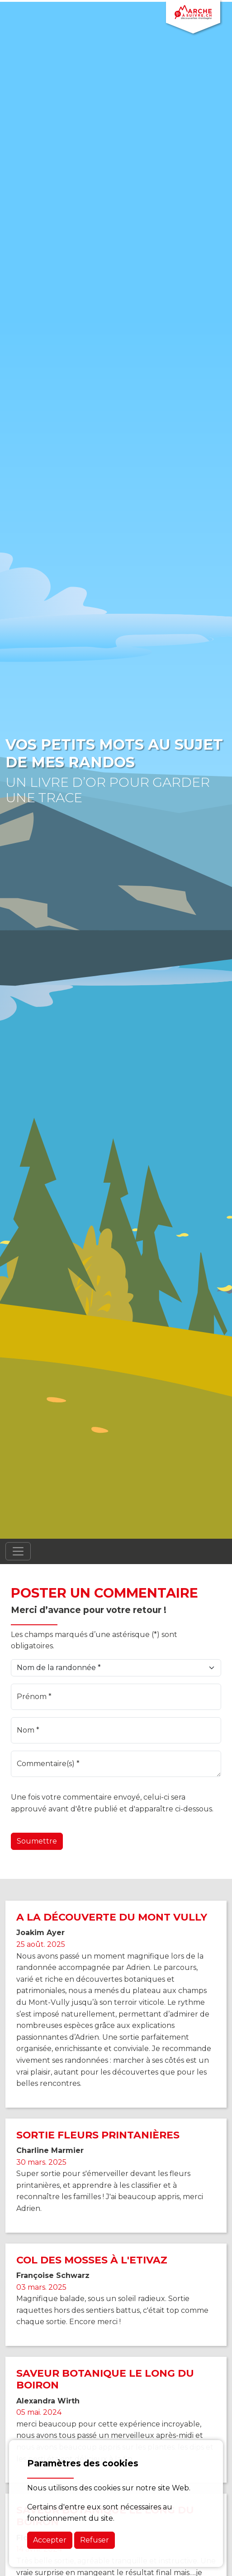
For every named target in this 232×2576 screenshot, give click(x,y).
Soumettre (37, 1841)
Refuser (94, 2540)
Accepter (49, 2540)
